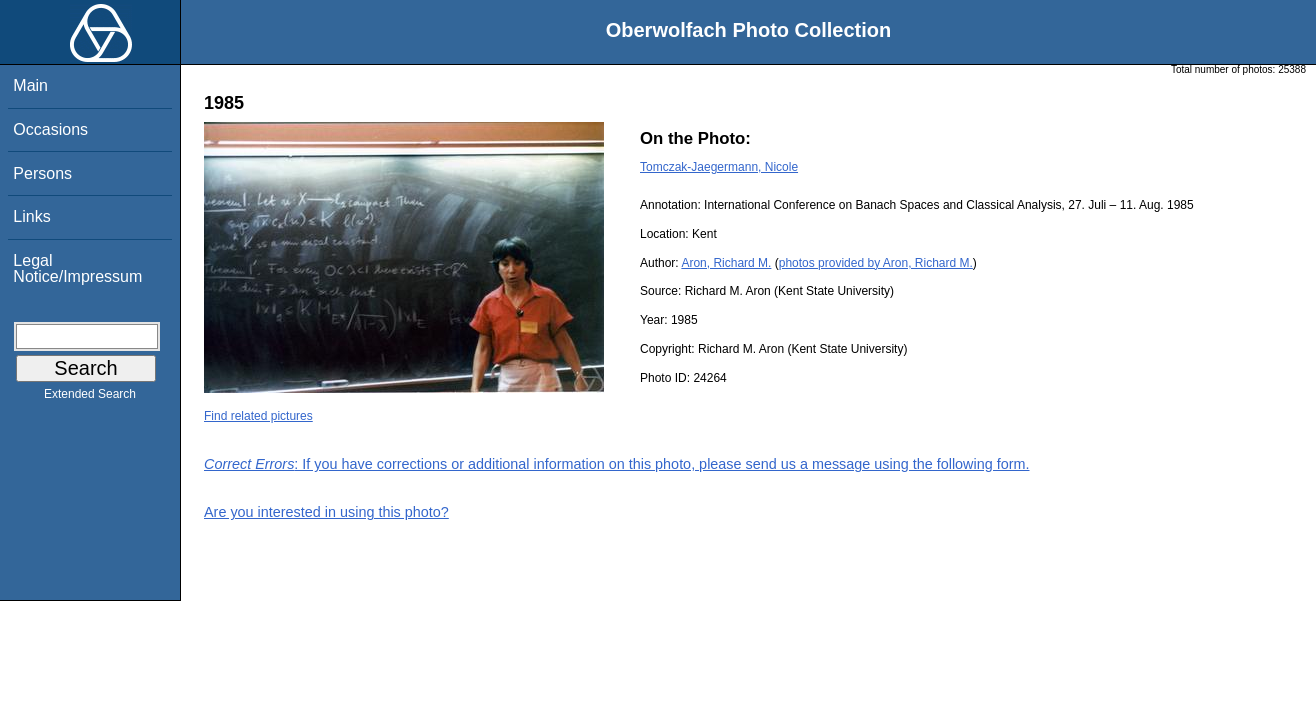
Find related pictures (258, 416)
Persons (42, 173)
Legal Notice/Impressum (77, 268)
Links (31, 216)
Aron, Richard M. (726, 263)
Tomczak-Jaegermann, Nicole (719, 167)
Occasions (50, 129)
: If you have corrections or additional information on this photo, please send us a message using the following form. (617, 464)
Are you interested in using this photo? (326, 512)
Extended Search (90, 398)
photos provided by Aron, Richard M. (876, 263)
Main (30, 85)
